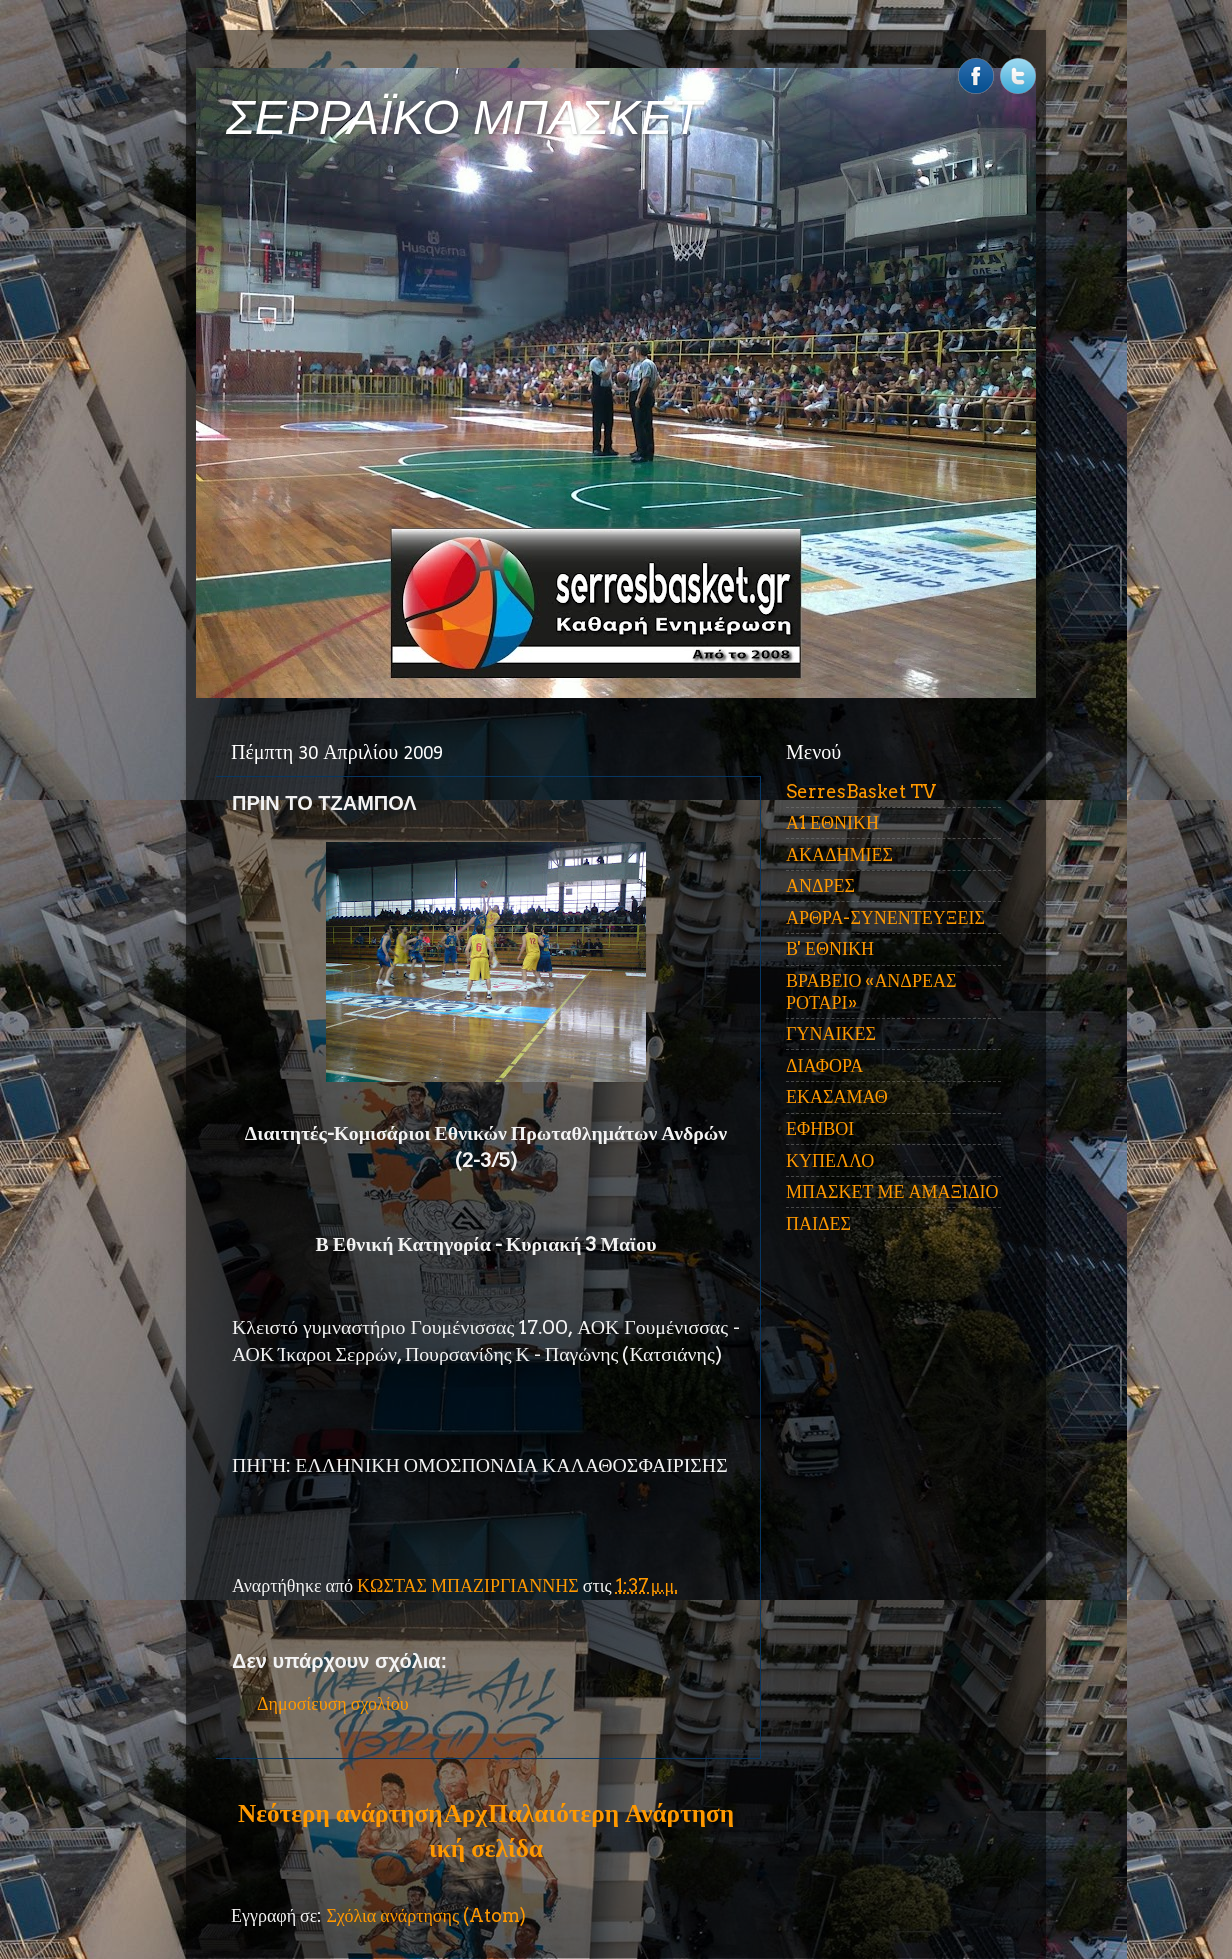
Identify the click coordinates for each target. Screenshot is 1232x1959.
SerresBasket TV (861, 791)
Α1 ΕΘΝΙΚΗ (832, 822)
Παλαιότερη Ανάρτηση (611, 1813)
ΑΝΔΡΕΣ (820, 885)
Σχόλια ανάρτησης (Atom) (426, 1915)
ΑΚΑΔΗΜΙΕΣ (839, 854)
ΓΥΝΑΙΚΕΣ (831, 1033)
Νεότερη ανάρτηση (340, 1813)
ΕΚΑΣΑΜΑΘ (837, 1096)
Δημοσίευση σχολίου (333, 1703)
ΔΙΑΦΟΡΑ (824, 1065)
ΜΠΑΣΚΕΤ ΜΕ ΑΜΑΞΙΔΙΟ (892, 1191)
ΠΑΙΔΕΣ (818, 1223)
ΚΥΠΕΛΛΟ (830, 1160)
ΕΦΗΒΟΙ (820, 1128)
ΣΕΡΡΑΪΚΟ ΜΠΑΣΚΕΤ (464, 117)
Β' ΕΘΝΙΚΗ (830, 948)
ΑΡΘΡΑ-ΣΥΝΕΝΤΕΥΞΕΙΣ (885, 917)
